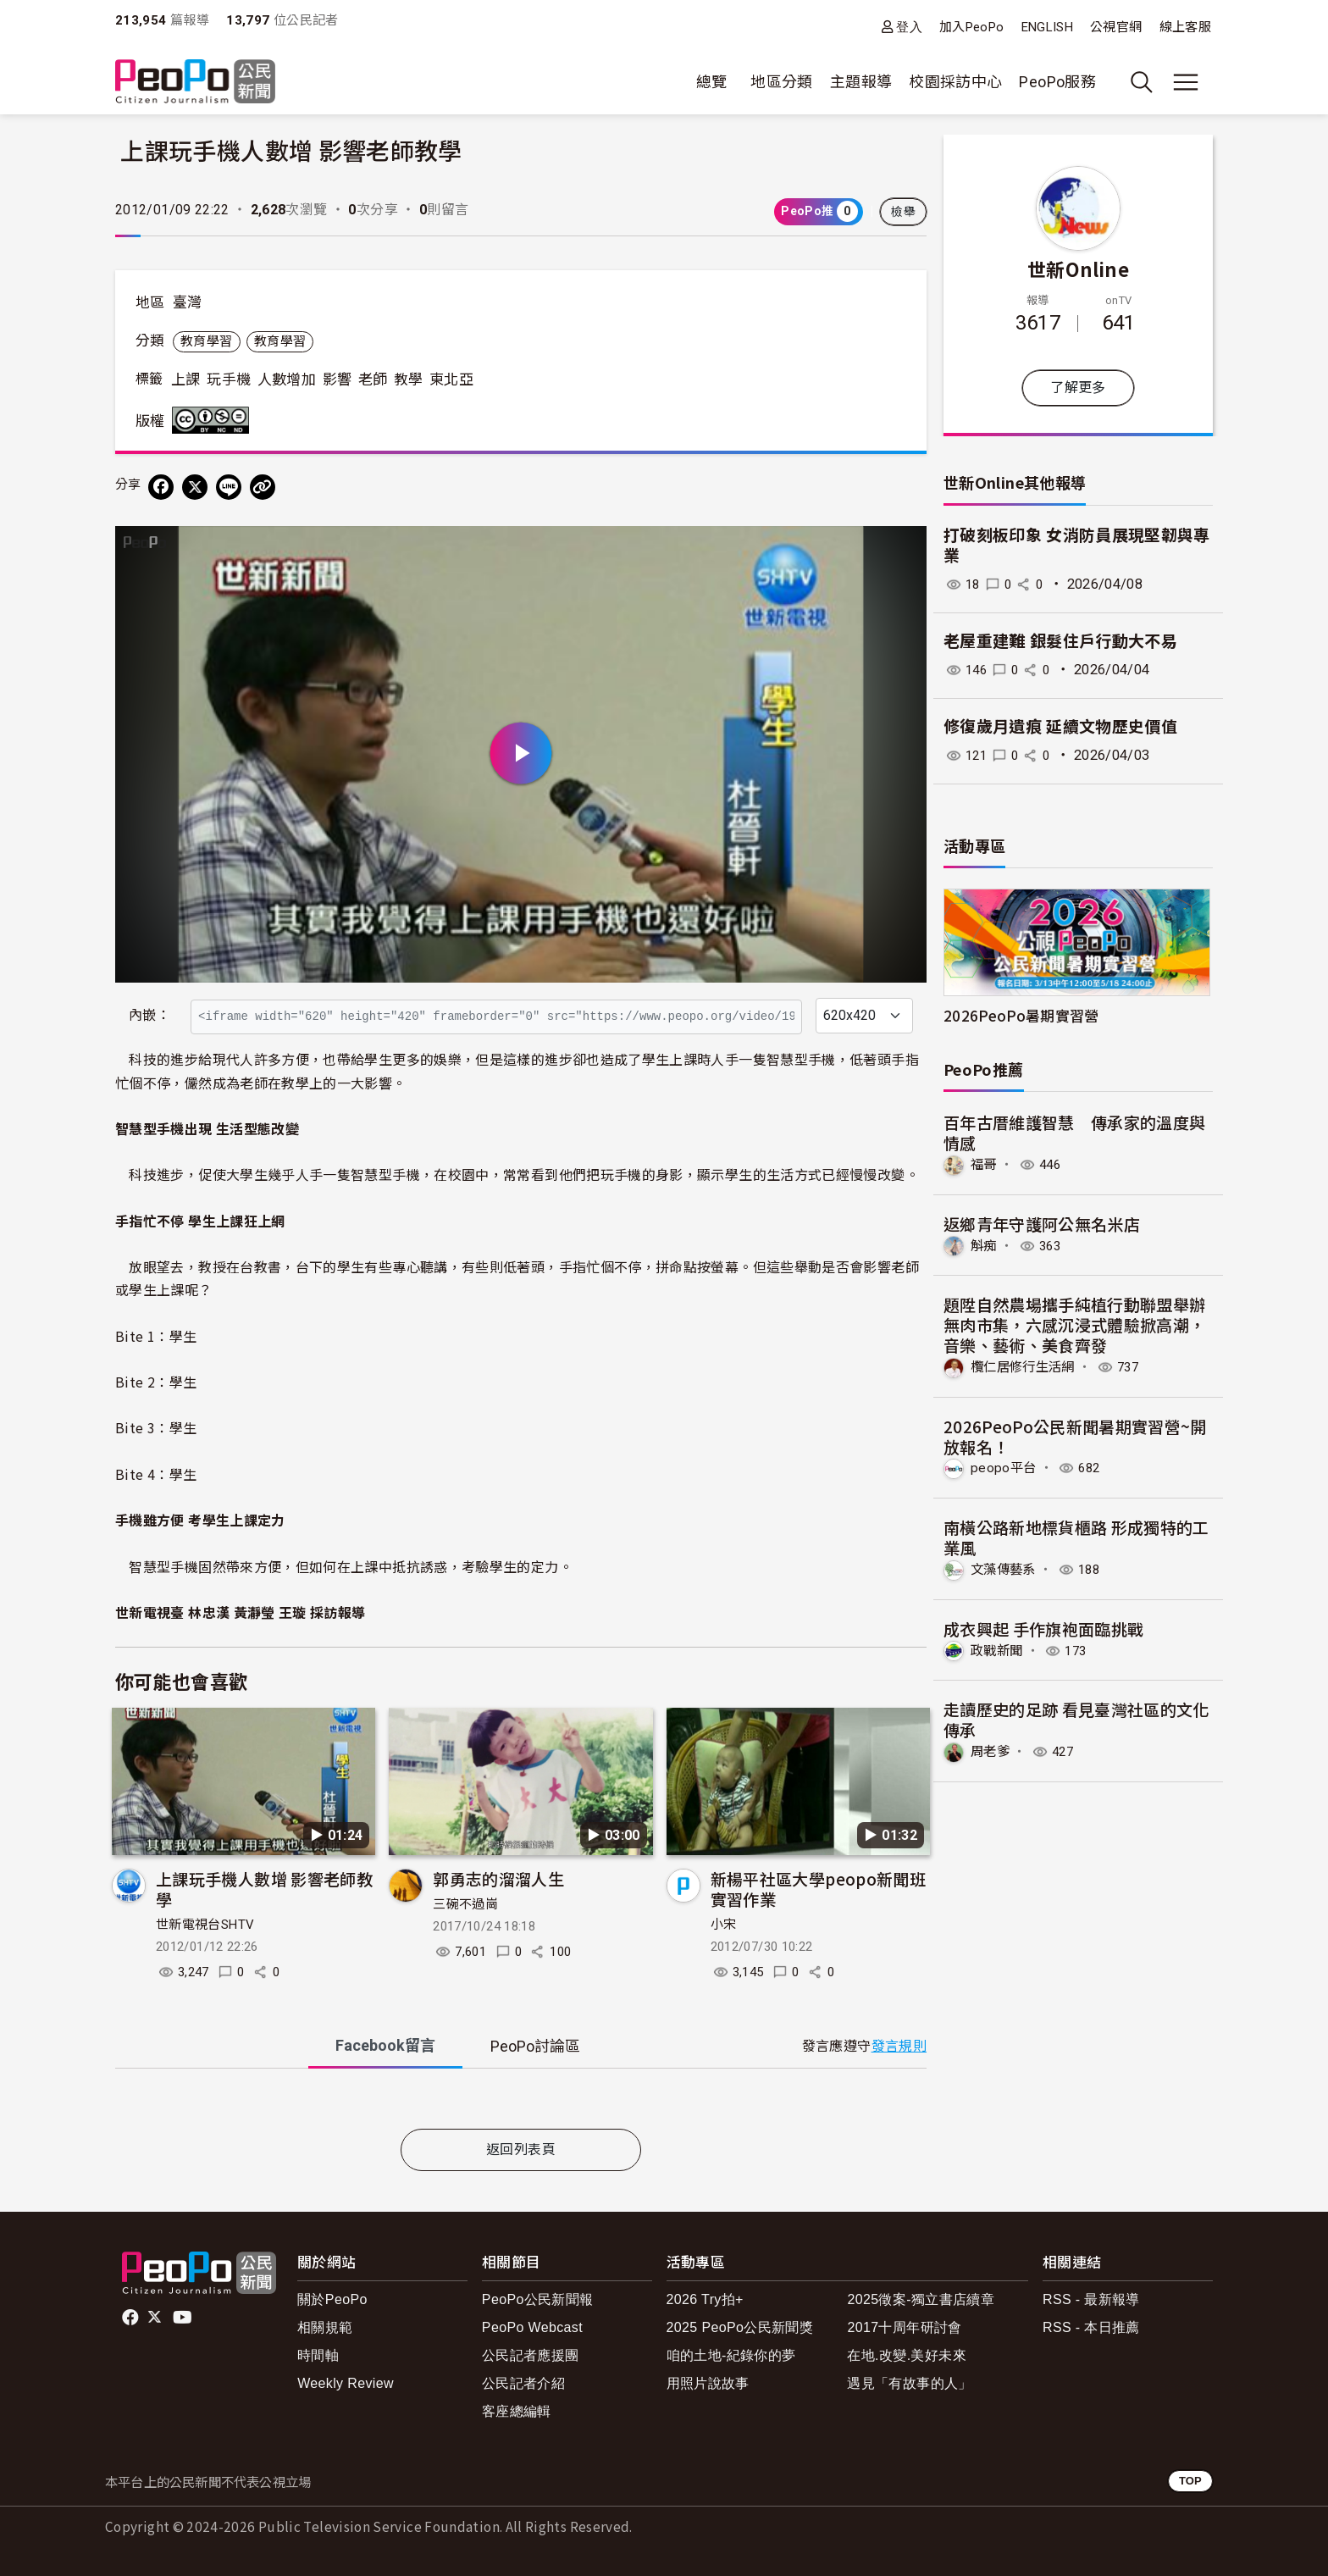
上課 (186, 379)
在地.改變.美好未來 (906, 2355)
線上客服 (1185, 27)
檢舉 (903, 212)
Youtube (184, 2317)
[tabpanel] (521, 2102)
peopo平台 (1004, 1468)
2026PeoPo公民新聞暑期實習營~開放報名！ (1075, 1435)
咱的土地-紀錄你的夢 (731, 2355)
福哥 (985, 1164)
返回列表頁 (521, 2149)
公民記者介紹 (523, 2383)
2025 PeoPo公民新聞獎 (740, 2327)
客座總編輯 (516, 2411)
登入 (909, 26)
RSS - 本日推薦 (1091, 2327)
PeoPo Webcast (532, 2327)
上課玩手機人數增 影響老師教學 (264, 1888)
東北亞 (451, 379)
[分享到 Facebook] (161, 487)
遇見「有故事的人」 (909, 2383)
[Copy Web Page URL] (262, 487)
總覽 (712, 82)
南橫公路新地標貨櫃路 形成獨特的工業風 (1076, 1536)
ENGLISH (1047, 27)
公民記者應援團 (530, 2355)
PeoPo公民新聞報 (538, 2299)
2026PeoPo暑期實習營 (1021, 1015)
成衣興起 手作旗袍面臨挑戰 (1043, 1626)
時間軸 (318, 2355)
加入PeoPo (971, 27)
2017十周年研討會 (904, 2327)
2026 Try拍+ (705, 2299)
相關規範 (324, 2327)
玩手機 (229, 379)
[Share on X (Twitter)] (195, 487)
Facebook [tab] (385, 2045)
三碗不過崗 (465, 1904)
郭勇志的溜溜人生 (498, 1878)
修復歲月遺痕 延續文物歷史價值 (1060, 727)
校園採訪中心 (955, 82)
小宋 (724, 1924)
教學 (408, 379)
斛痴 (985, 1245)
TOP (1190, 2480)
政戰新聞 (998, 1649)
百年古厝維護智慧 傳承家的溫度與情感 (1074, 1132)
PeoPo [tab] (535, 2046)
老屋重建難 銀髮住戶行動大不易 (1060, 641)
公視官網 (1116, 27)
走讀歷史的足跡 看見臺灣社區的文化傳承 (1076, 1718)
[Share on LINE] (228, 487)
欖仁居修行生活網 (1026, 1366)
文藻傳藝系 (1005, 1568)
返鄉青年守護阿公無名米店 (1041, 1222)
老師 (373, 379)
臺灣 (187, 302)
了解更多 (1077, 387)
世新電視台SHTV (205, 1924)
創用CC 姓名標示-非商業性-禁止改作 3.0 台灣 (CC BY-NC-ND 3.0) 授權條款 (214, 420)
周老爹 (991, 1750)
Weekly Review (345, 2383)
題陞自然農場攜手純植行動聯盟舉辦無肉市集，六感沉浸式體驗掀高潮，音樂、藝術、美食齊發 (1074, 1324)
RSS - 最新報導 (1091, 2299)
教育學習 (206, 341)
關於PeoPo (332, 2299)
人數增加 (286, 379)
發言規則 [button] (899, 2046)
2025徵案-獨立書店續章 (920, 2299)
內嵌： (149, 1015)
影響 (337, 379)
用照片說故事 (708, 2383)
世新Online (1078, 268)
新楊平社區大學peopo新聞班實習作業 (818, 1888)
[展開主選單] (1186, 82)
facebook (131, 2317)
